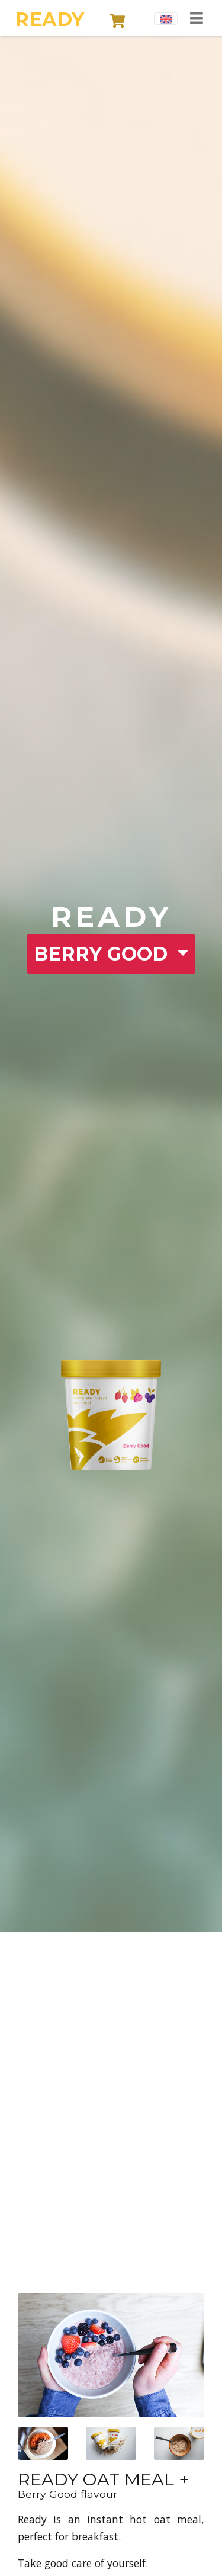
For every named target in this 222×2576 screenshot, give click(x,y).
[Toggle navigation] (196, 18)
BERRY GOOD (103, 953)
